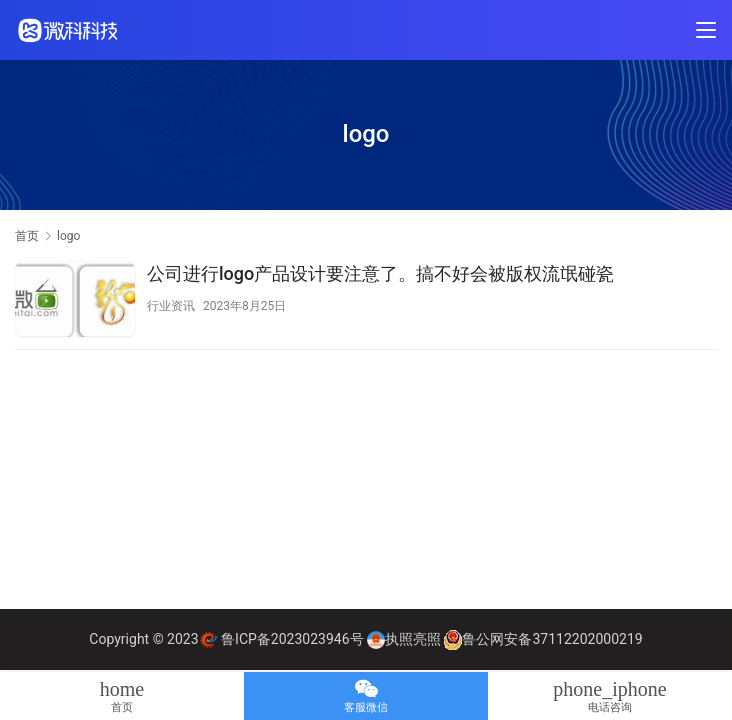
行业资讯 (171, 306)
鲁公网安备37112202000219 (552, 639)
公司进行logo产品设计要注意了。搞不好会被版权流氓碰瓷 (380, 273)
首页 (27, 236)
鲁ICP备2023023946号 (292, 639)
